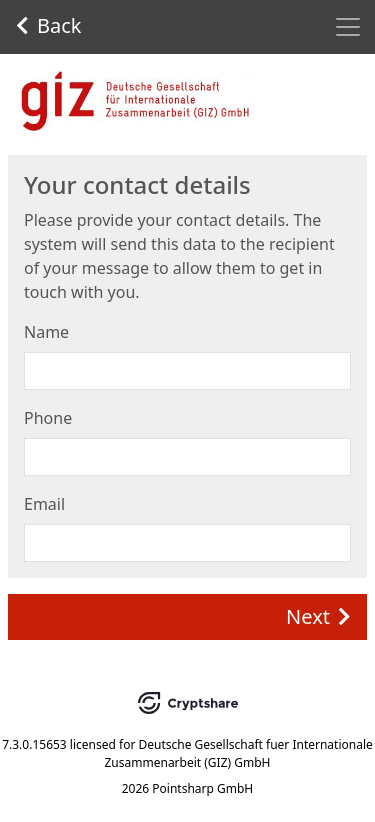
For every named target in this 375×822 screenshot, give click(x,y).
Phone (48, 418)
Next (318, 616)
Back (49, 25)
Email (44, 504)
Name (46, 332)
